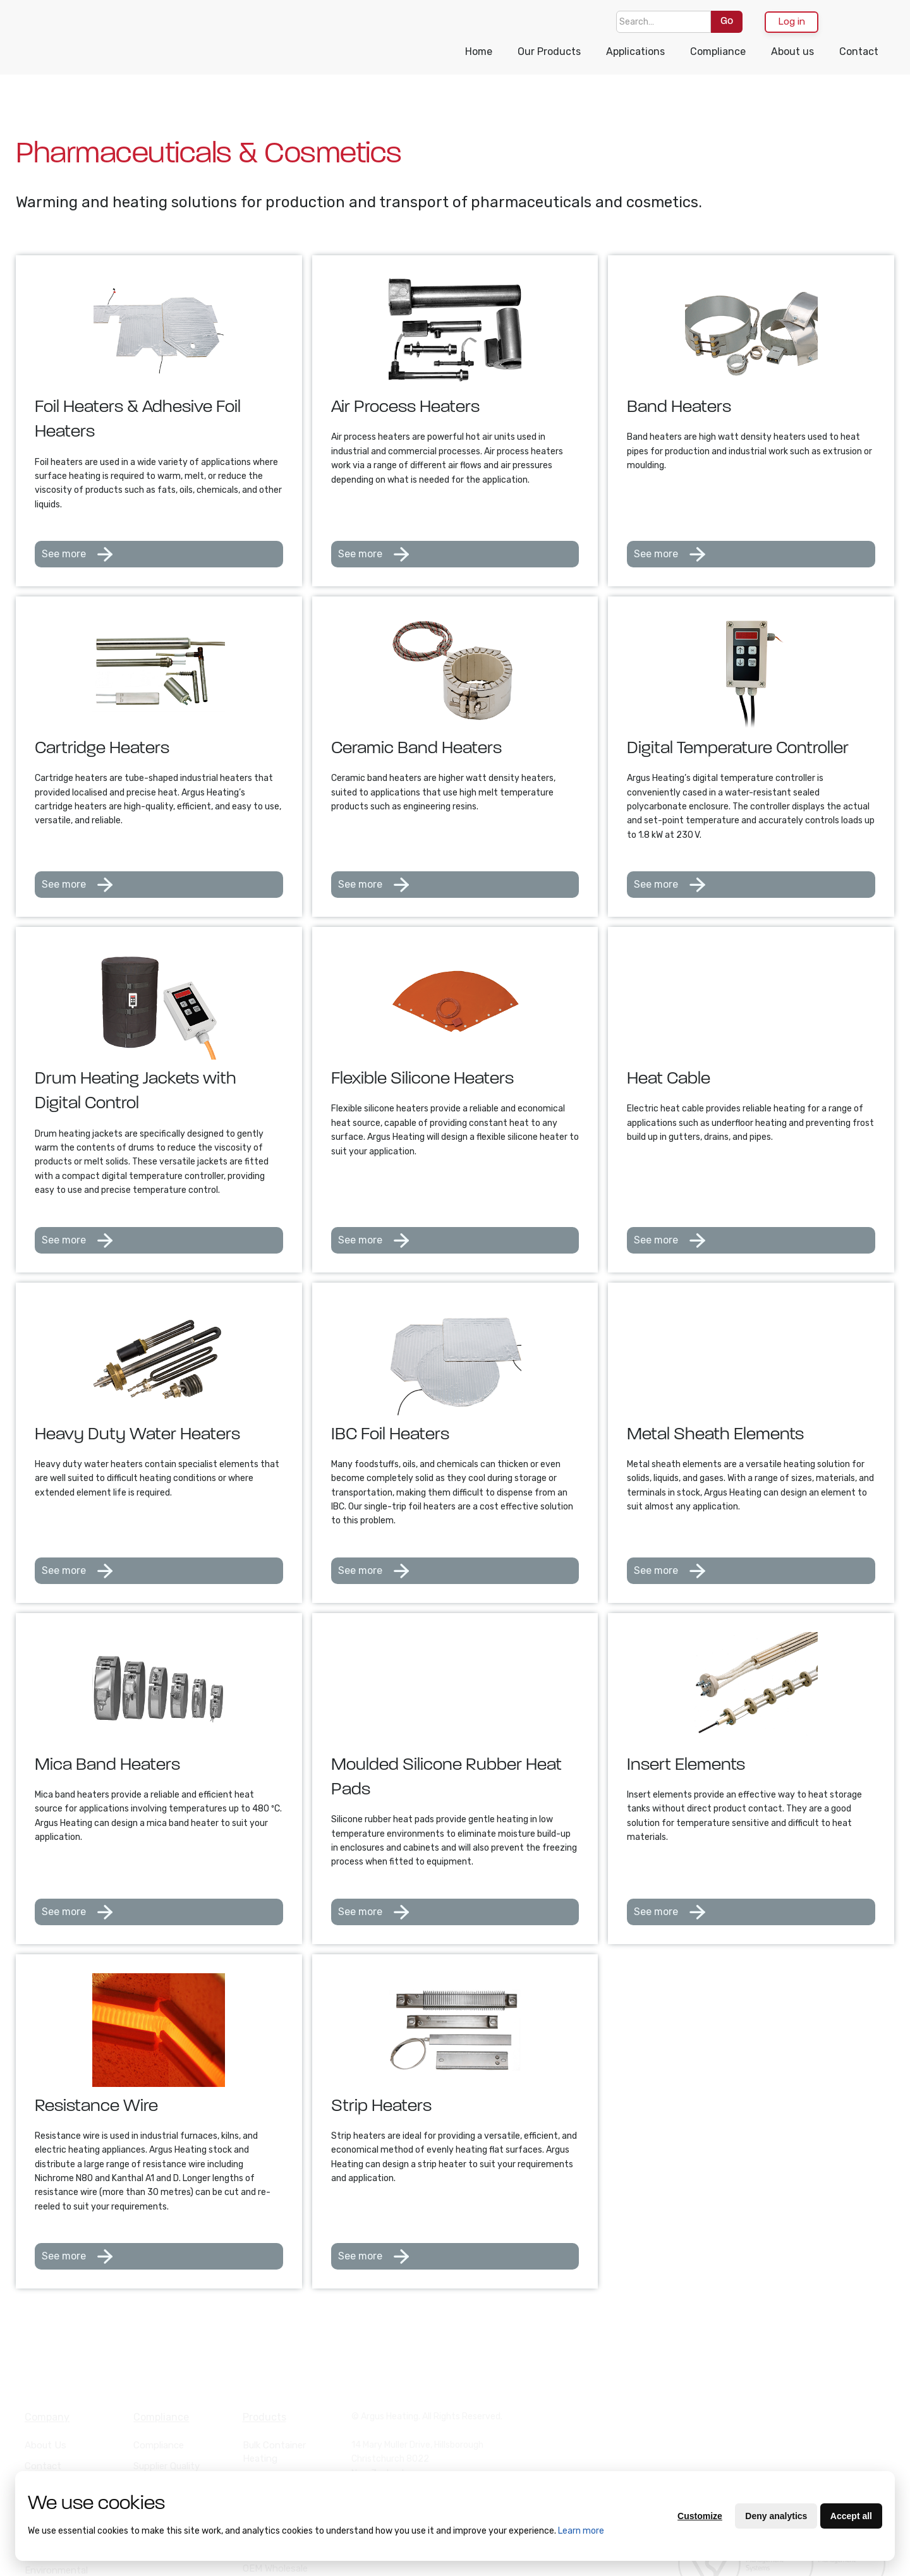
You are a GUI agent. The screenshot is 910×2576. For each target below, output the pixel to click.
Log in (791, 21)
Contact (858, 51)
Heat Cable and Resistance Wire (277, 2440)
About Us (45, 2399)
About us (792, 51)
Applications (635, 51)
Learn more (581, 2530)
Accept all (851, 2516)
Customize (699, 2516)
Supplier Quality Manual (166, 2426)
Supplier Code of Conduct (169, 2460)
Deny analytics (776, 2516)
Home (478, 51)
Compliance (718, 51)
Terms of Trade (58, 2440)
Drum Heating (273, 2467)
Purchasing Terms (64, 2461)
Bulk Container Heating (274, 2405)
